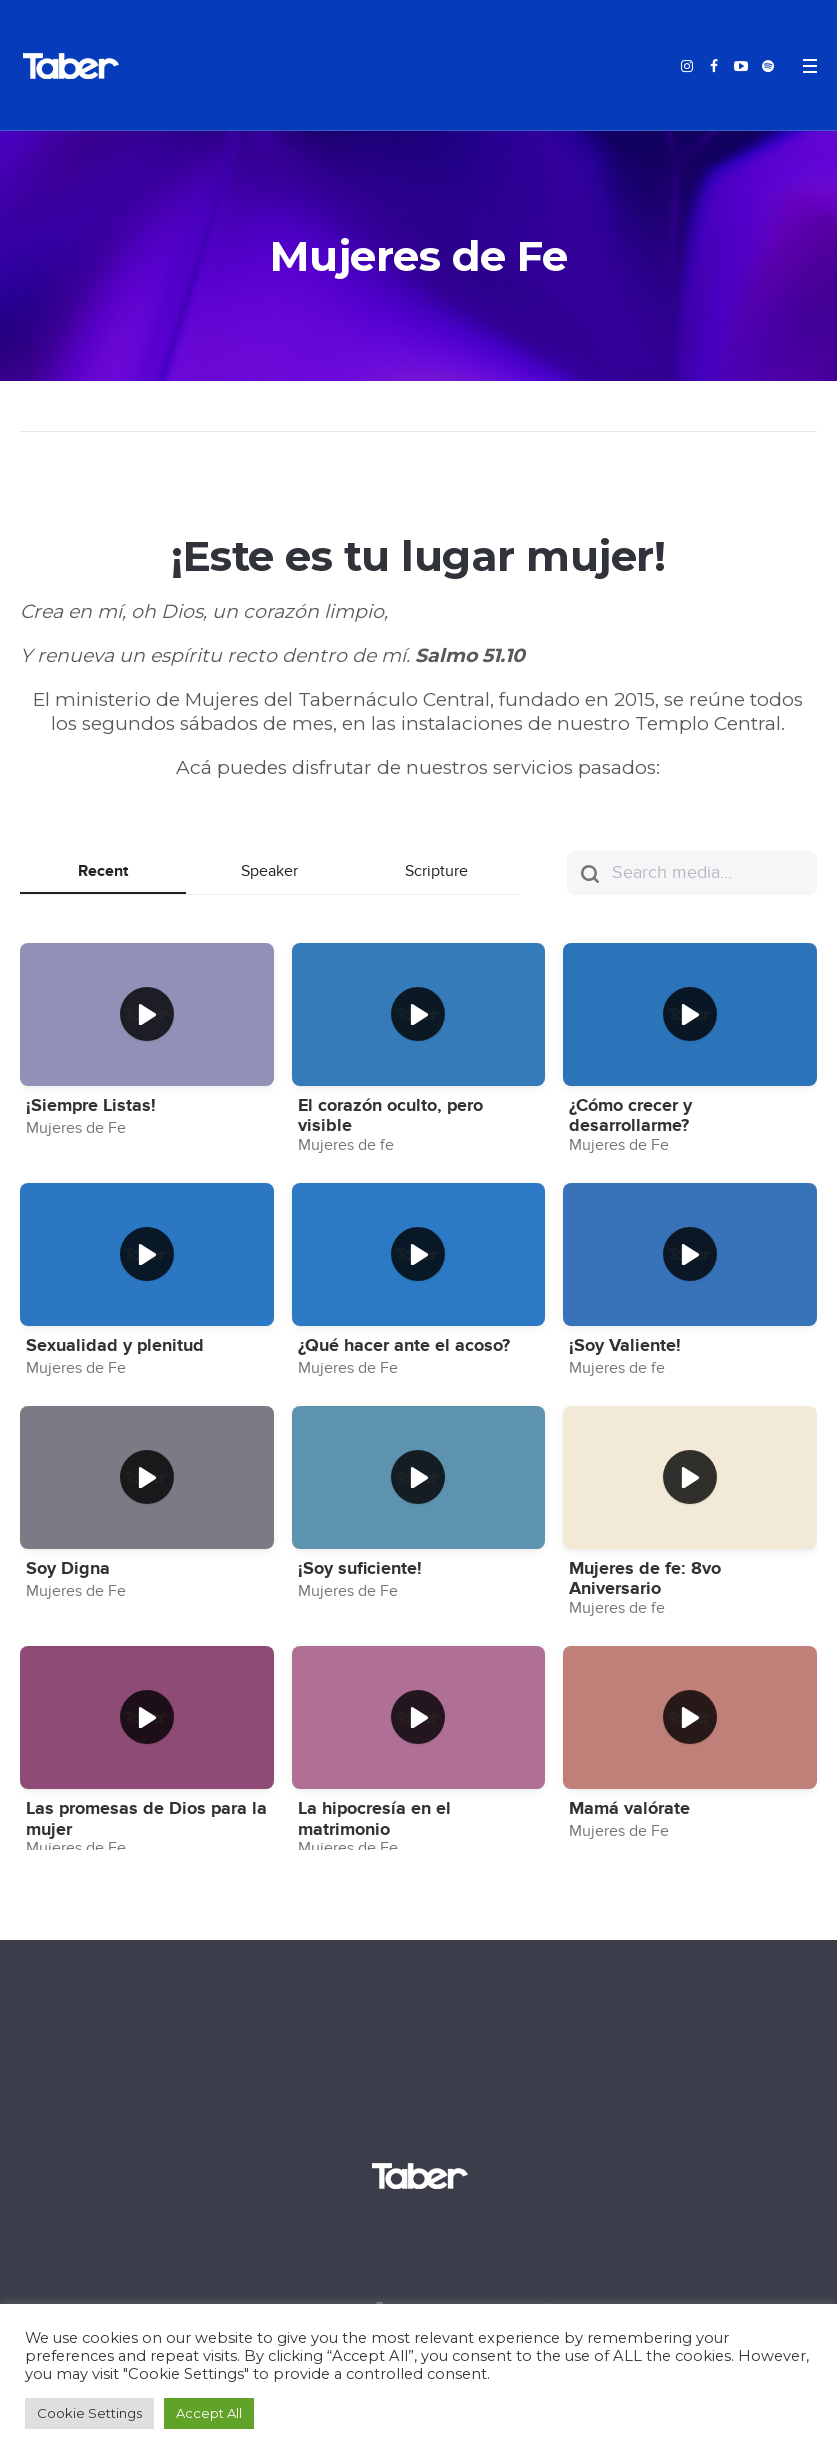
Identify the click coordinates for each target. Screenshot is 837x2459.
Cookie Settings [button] (89, 2413)
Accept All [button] (209, 2413)
